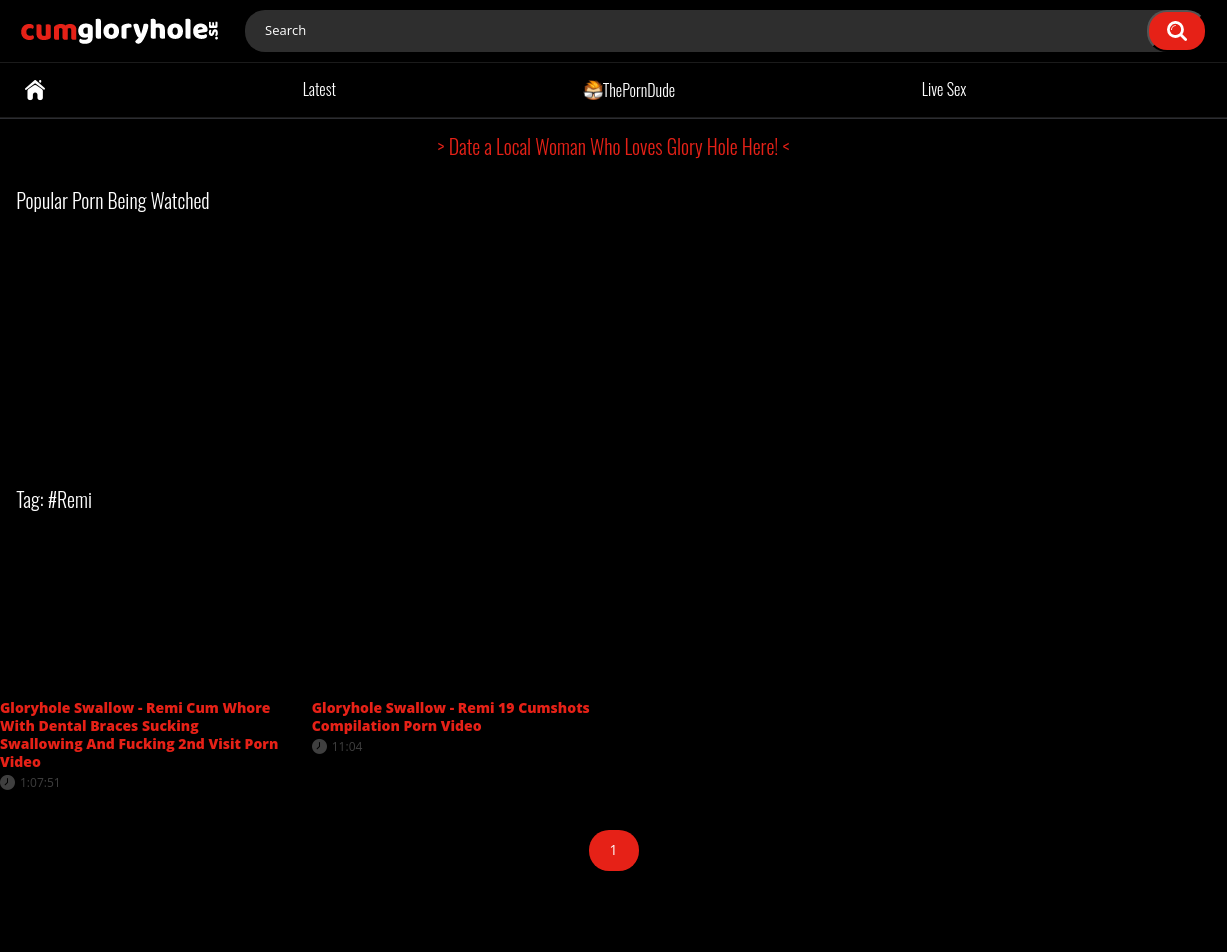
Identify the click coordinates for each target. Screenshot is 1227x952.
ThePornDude (629, 89)
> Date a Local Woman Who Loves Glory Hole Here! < (614, 146)
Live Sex (944, 89)
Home (35, 90)
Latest (319, 89)
